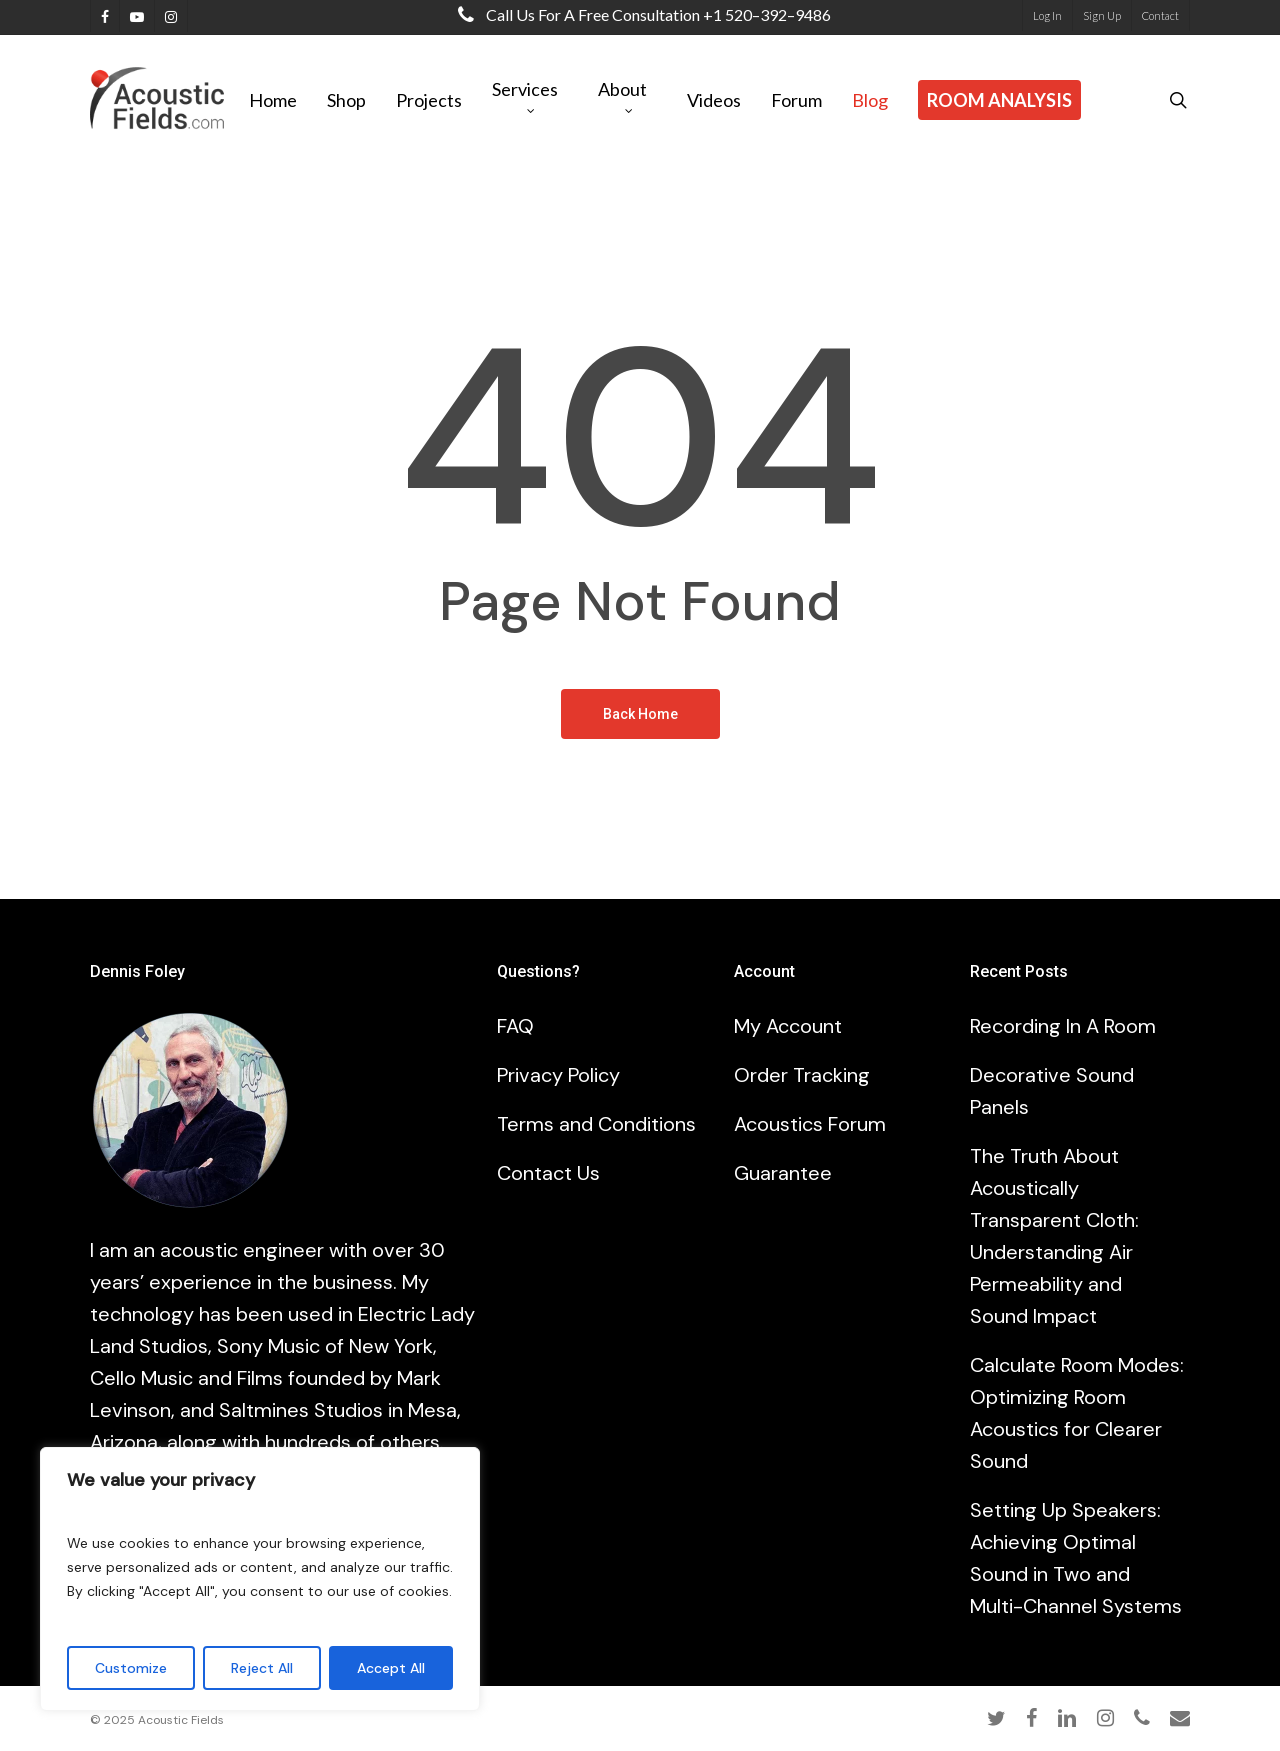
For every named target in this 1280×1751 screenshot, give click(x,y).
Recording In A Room (1063, 1026)
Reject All (262, 1668)
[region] (260, 1579)
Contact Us (548, 1173)
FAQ (515, 1026)
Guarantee (783, 1173)
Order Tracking (802, 1075)
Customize (131, 1668)
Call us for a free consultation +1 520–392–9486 (640, 14)
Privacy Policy (558, 1075)
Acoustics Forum (810, 1124)
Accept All (391, 1668)
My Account (788, 1026)
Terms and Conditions (596, 1124)
